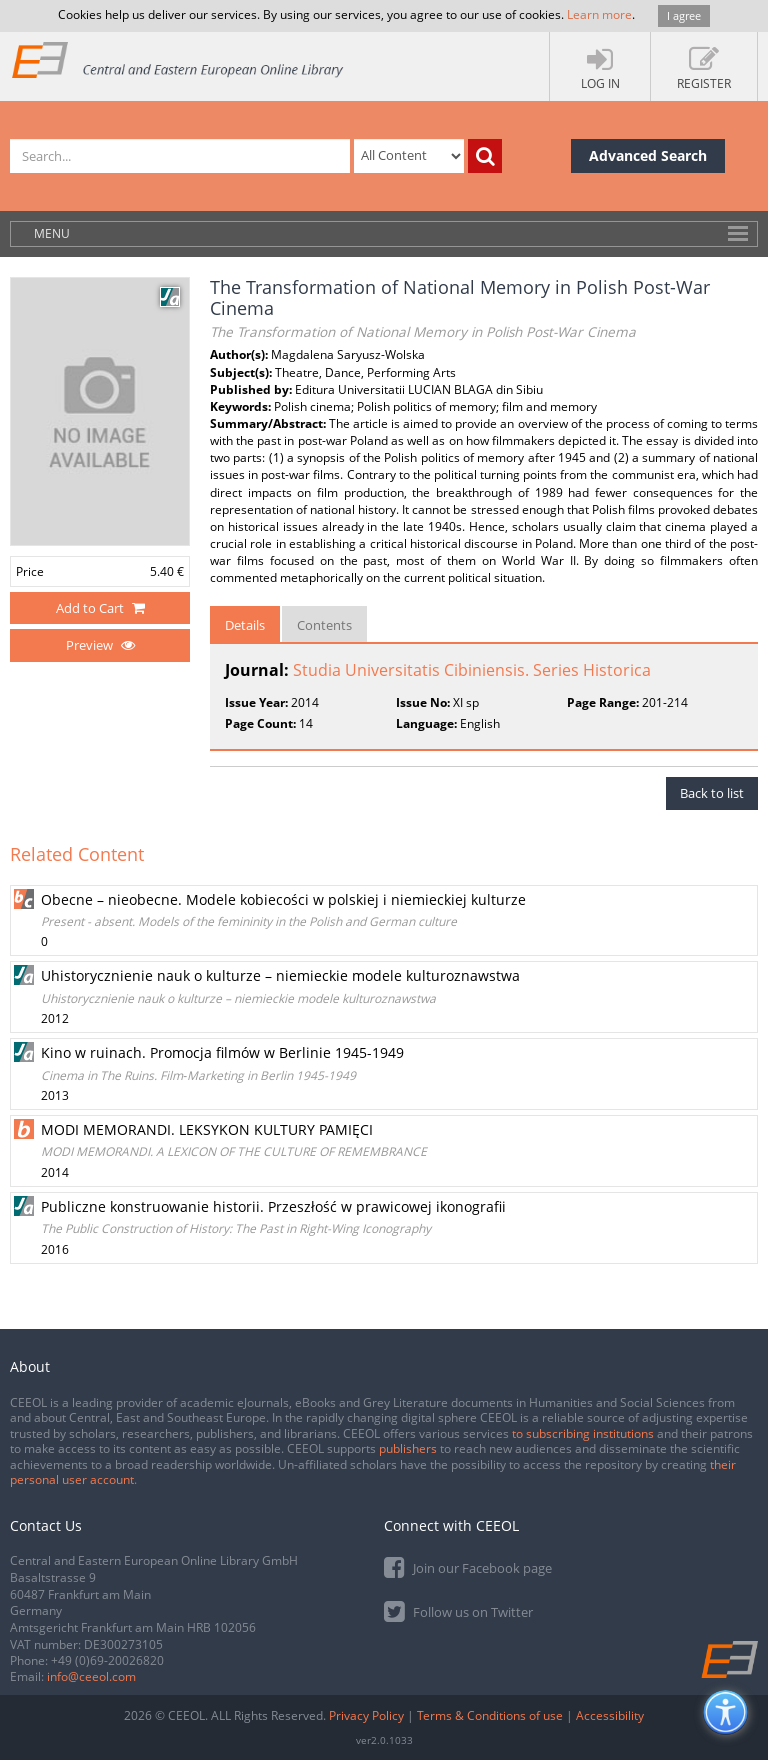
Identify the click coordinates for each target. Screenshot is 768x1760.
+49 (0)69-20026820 (107, 1660)
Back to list (712, 793)
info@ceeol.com (91, 1676)
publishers (408, 1448)
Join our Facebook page (468, 1566)
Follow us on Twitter (458, 1610)
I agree (684, 15)
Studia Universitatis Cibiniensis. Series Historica (472, 670)
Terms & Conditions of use (490, 1715)
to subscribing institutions (583, 1433)
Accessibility (610, 1715)
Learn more (599, 14)
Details (245, 625)
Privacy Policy (366, 1715)
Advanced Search (648, 155)
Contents (324, 625)
